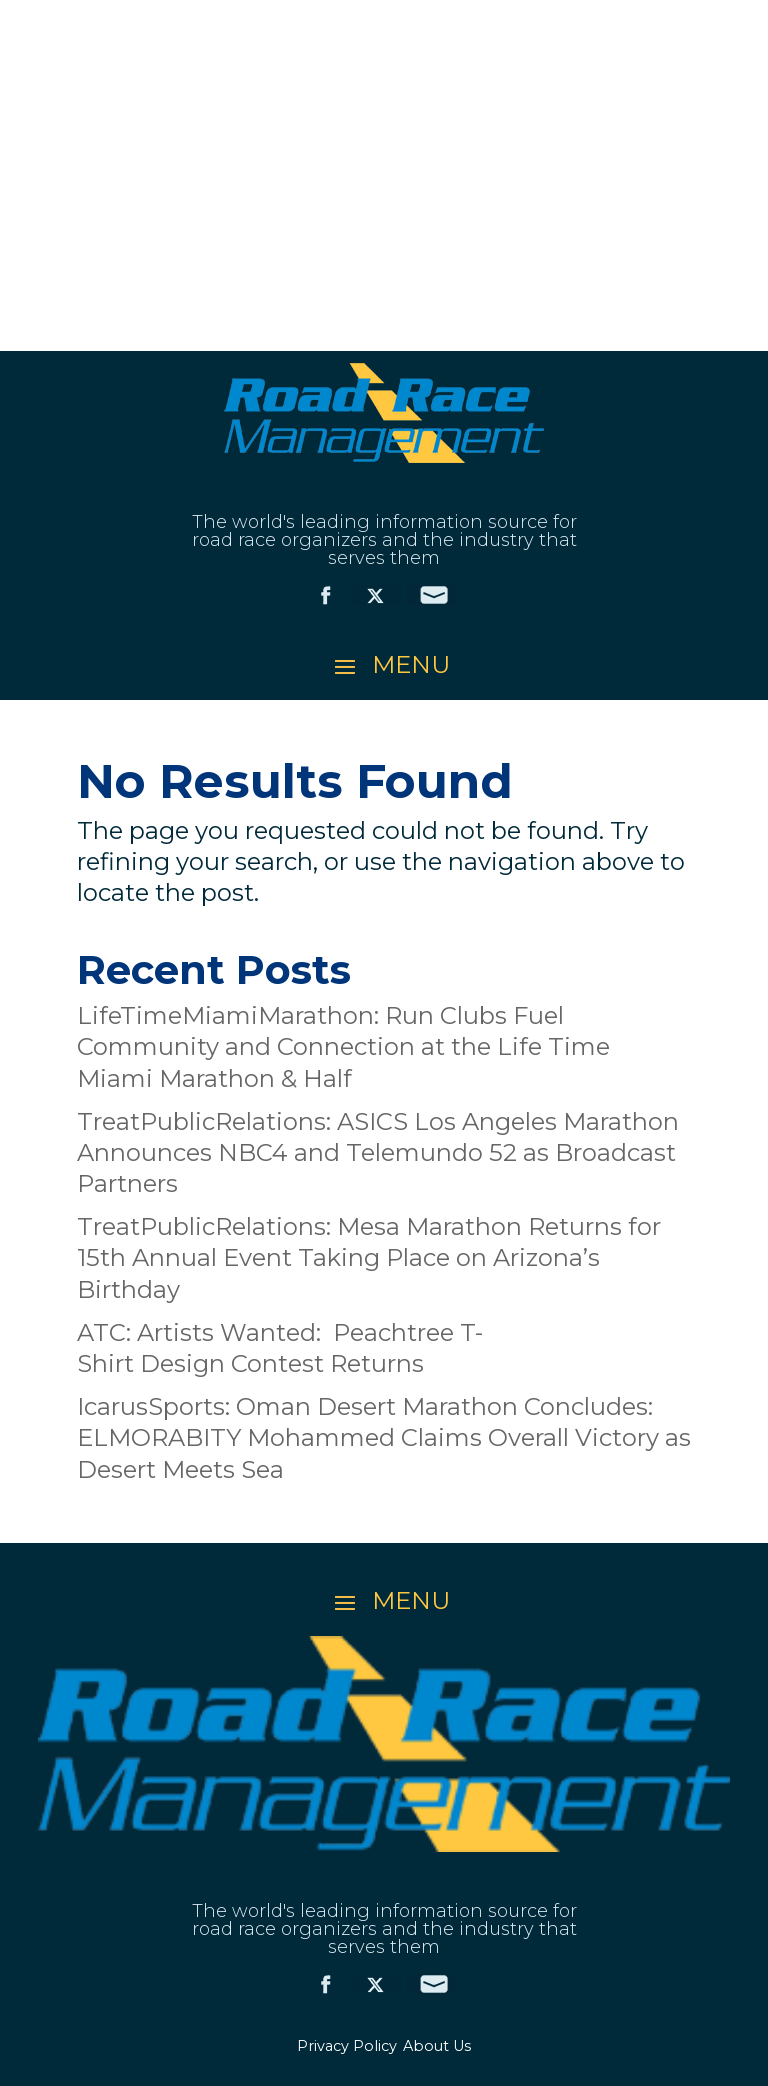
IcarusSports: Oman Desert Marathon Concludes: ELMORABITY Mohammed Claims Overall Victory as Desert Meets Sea (384, 1437)
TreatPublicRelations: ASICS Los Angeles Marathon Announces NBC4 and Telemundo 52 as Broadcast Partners (378, 1152)
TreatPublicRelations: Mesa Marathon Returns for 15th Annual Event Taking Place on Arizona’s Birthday (369, 1257)
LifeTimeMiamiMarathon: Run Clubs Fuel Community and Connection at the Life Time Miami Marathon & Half (343, 1046)
